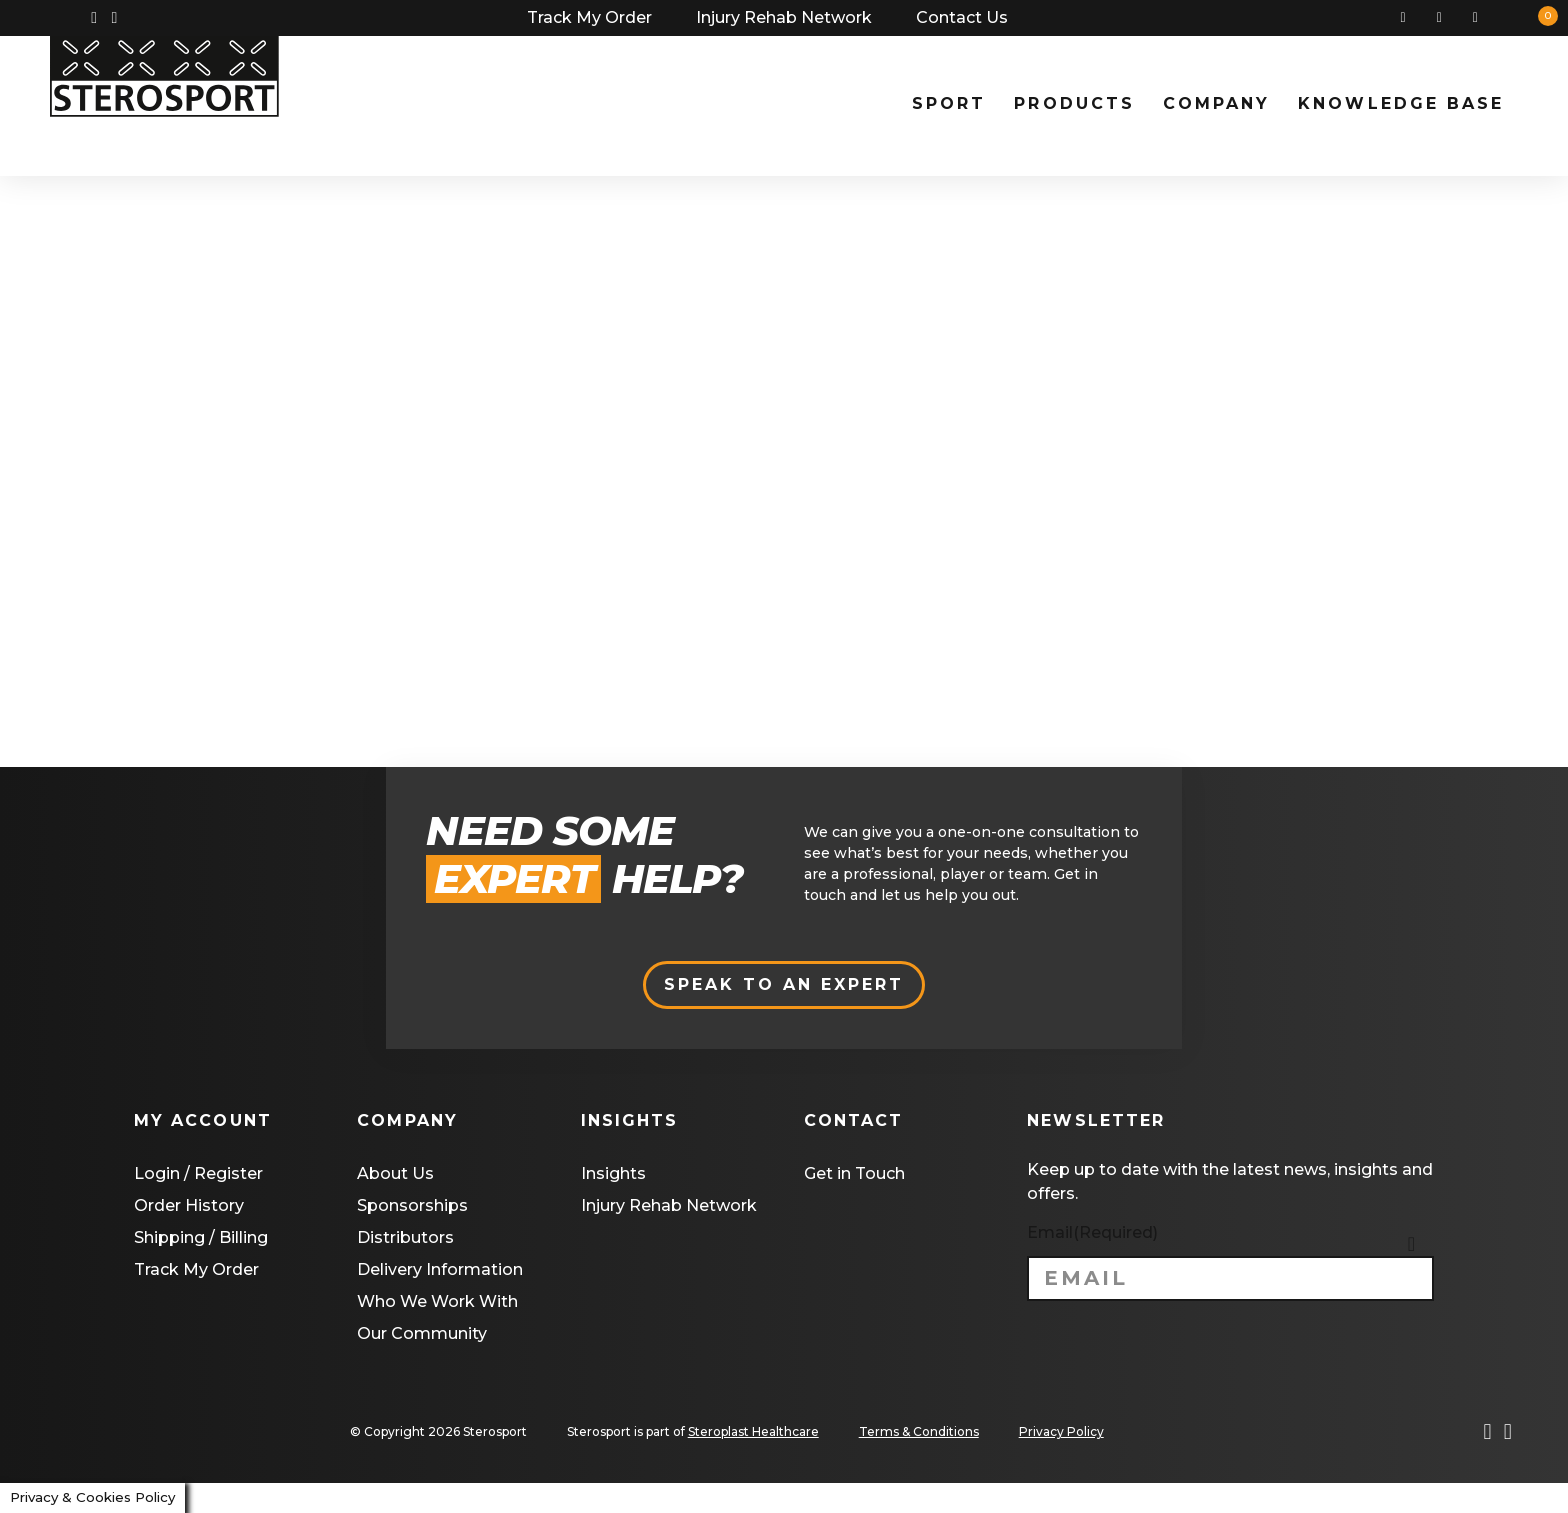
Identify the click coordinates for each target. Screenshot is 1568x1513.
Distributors (405, 1237)
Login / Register (198, 1173)
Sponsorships (412, 1205)
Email (1092, 1232)
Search (1411, 18)
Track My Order (589, 17)
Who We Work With (437, 1301)
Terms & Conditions (919, 1431)
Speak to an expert (784, 984)
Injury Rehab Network (784, 17)
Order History (189, 1205)
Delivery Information (440, 1269)
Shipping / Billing (201, 1237)
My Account (1447, 18)
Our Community (422, 1333)
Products (1074, 103)
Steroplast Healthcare (753, 1431)
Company (1216, 103)
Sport (949, 103)
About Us (395, 1173)
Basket (1483, 18)
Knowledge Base (1401, 103)
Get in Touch (854, 1173)
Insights (613, 1173)
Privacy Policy (1061, 1431)
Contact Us (962, 17)
